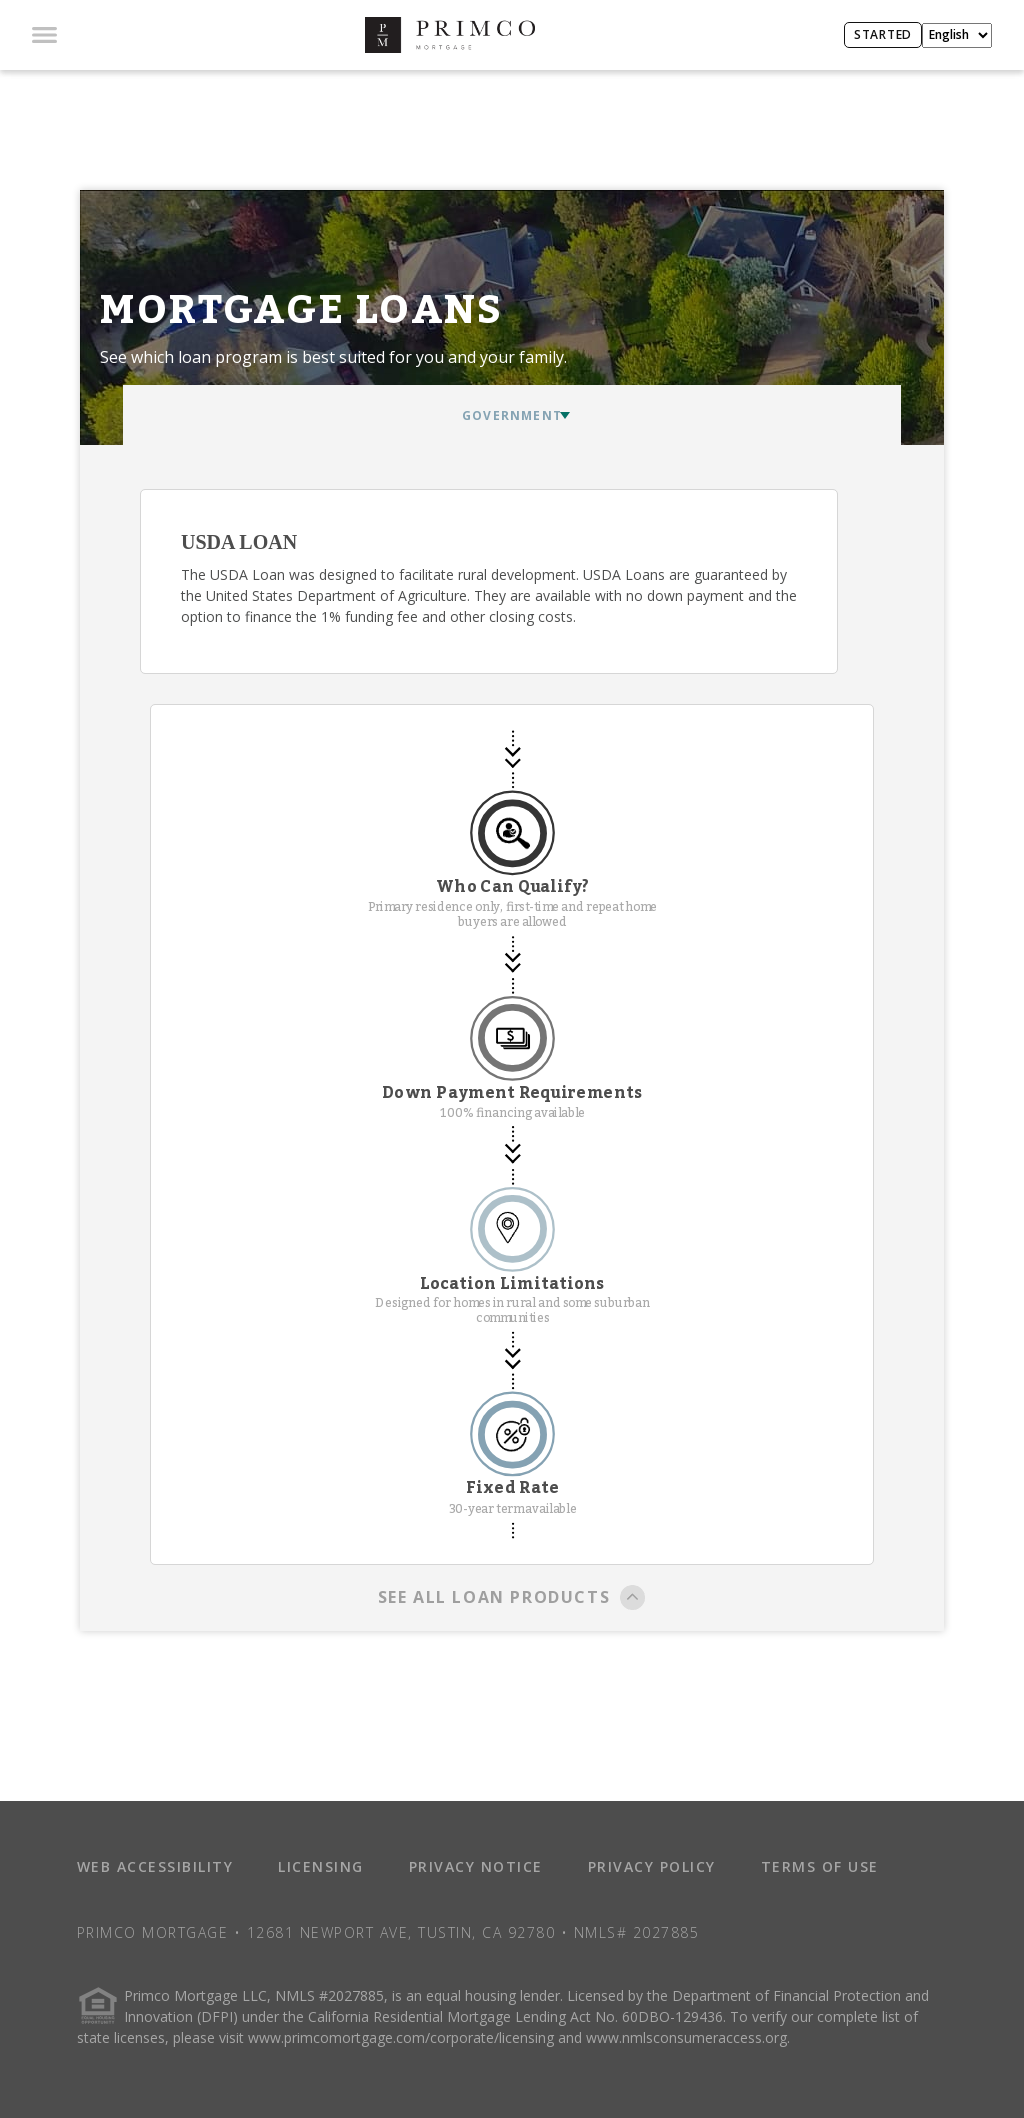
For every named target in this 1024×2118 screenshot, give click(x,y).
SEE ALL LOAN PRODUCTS (512, 1599)
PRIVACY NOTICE (476, 1866)
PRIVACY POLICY (652, 1866)
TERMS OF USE (820, 1866)
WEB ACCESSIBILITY (155, 1866)
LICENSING (321, 1866)
